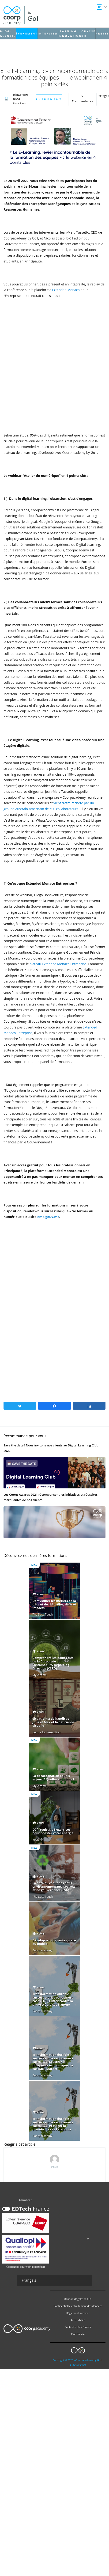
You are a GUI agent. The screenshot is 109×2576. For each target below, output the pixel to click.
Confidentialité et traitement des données (78, 2306)
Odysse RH (88, 34)
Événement (27, 33)
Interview (48, 33)
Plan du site (78, 2334)
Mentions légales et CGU (78, 2299)
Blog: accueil (8, 34)
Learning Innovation (69, 34)
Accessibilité (78, 2320)
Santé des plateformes (78, 2327)
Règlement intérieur (78, 2313)
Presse (102, 33)
